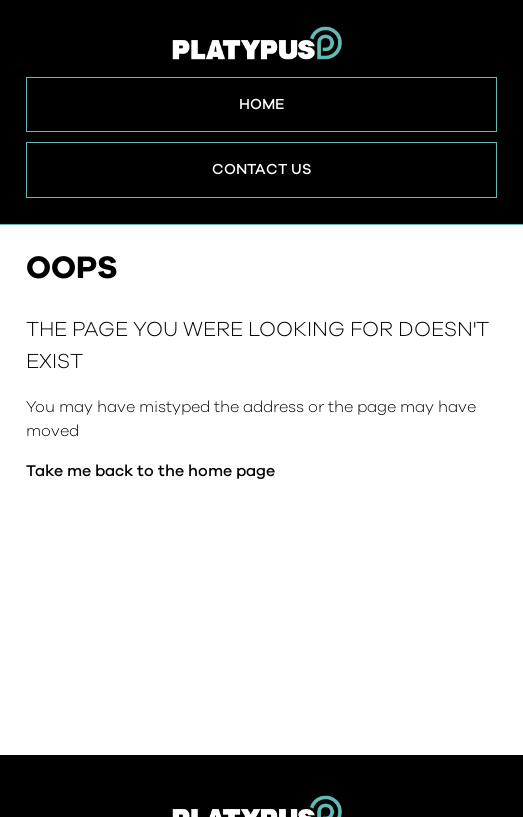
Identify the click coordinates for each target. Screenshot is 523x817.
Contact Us (262, 169)
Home (262, 104)
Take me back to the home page (150, 471)
